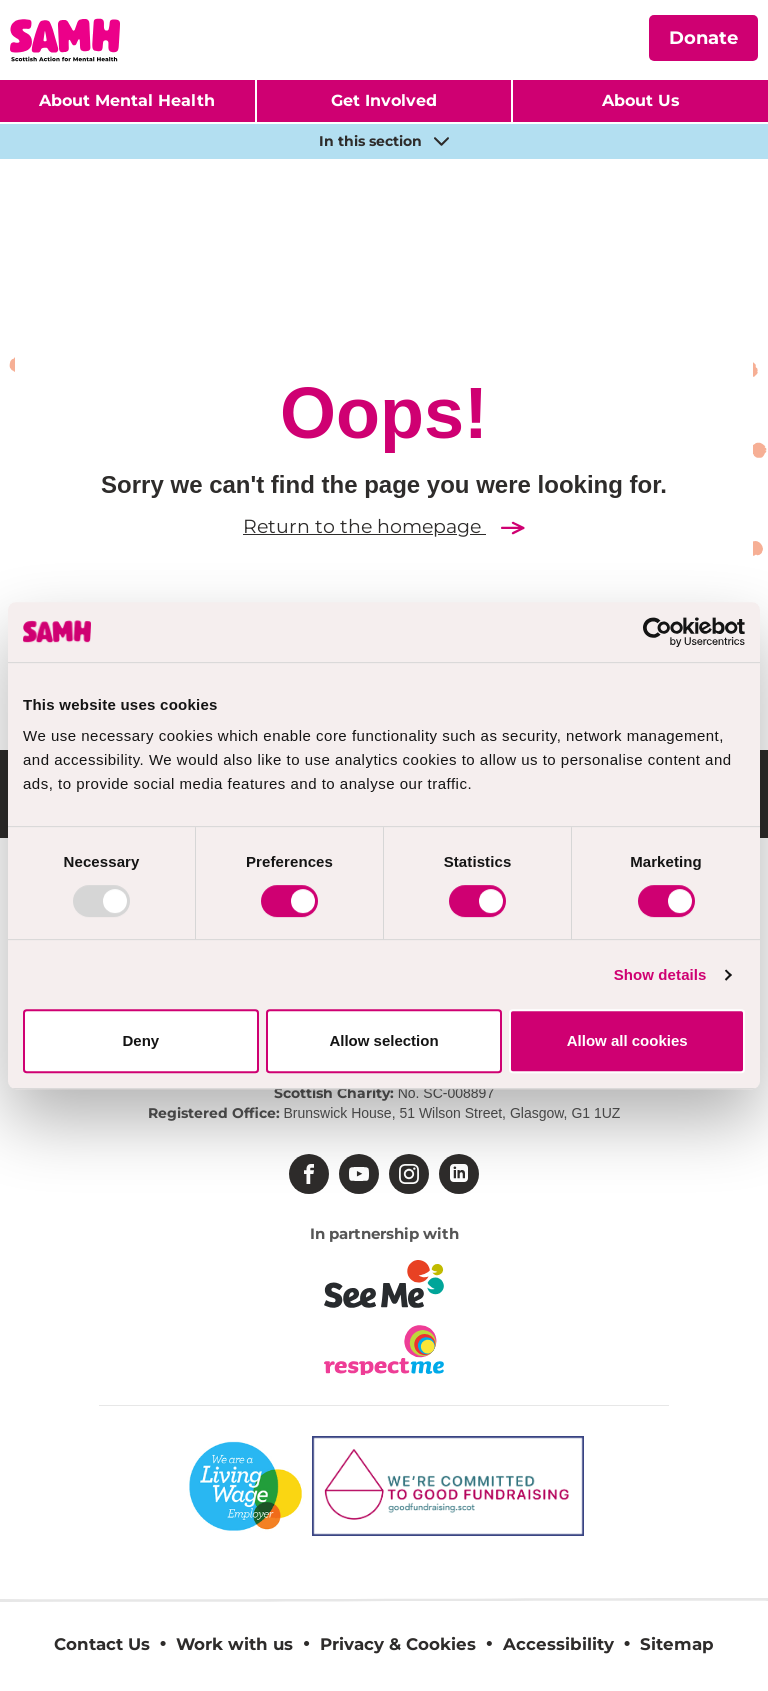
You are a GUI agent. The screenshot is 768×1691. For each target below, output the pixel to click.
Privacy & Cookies (398, 1644)
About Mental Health (127, 100)
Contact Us (102, 1644)
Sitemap (677, 1644)
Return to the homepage (384, 526)
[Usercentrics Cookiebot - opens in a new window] (657, 632)
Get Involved (384, 100)
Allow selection (383, 1040)
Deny (140, 1040)
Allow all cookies (627, 1040)
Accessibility (558, 1644)
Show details (660, 974)
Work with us (234, 1644)
